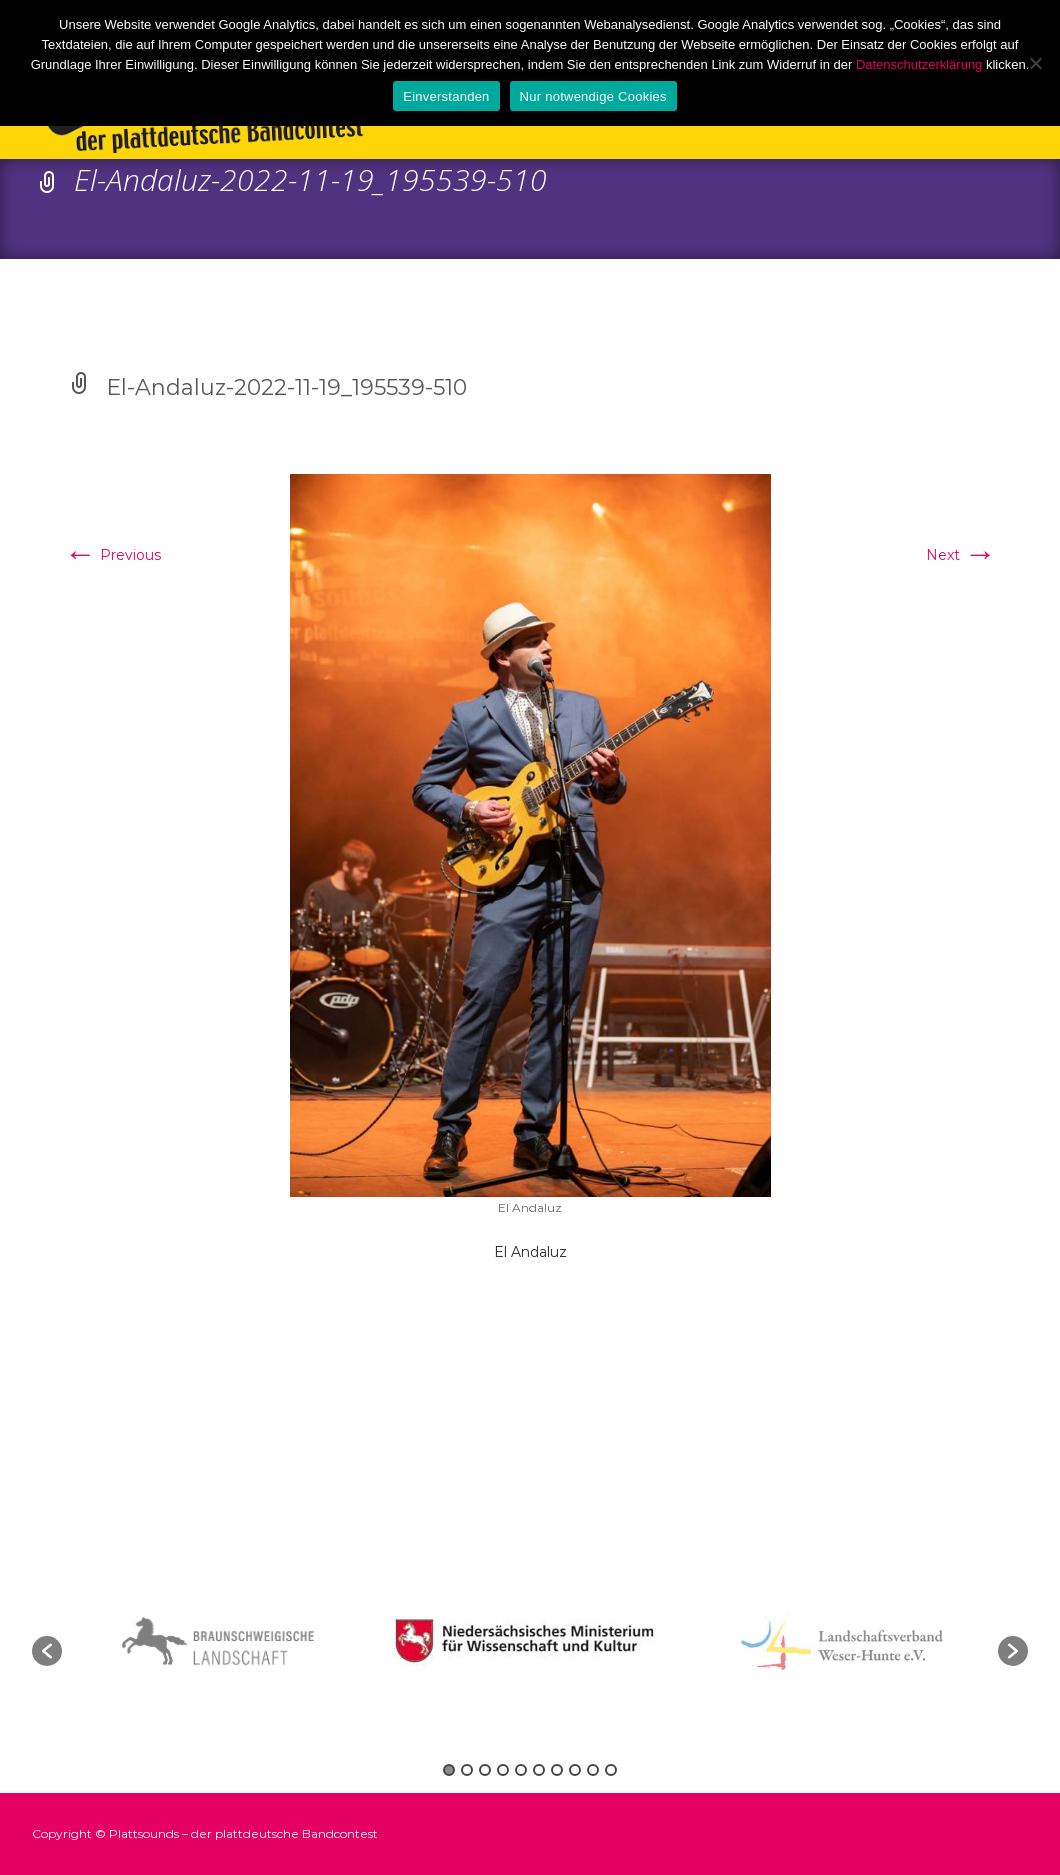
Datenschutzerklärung (919, 64)
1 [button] (449, 1770)
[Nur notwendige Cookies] (1035, 63)
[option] (530, 1641)
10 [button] (611, 1770)
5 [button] (521, 1770)
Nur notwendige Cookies (593, 96)
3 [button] (485, 1770)
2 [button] (467, 1770)
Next (961, 555)
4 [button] (503, 1770)
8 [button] (575, 1770)
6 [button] (539, 1770)
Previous (112, 555)
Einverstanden (446, 96)
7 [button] (557, 1770)
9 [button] (593, 1770)
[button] (47, 1651)
